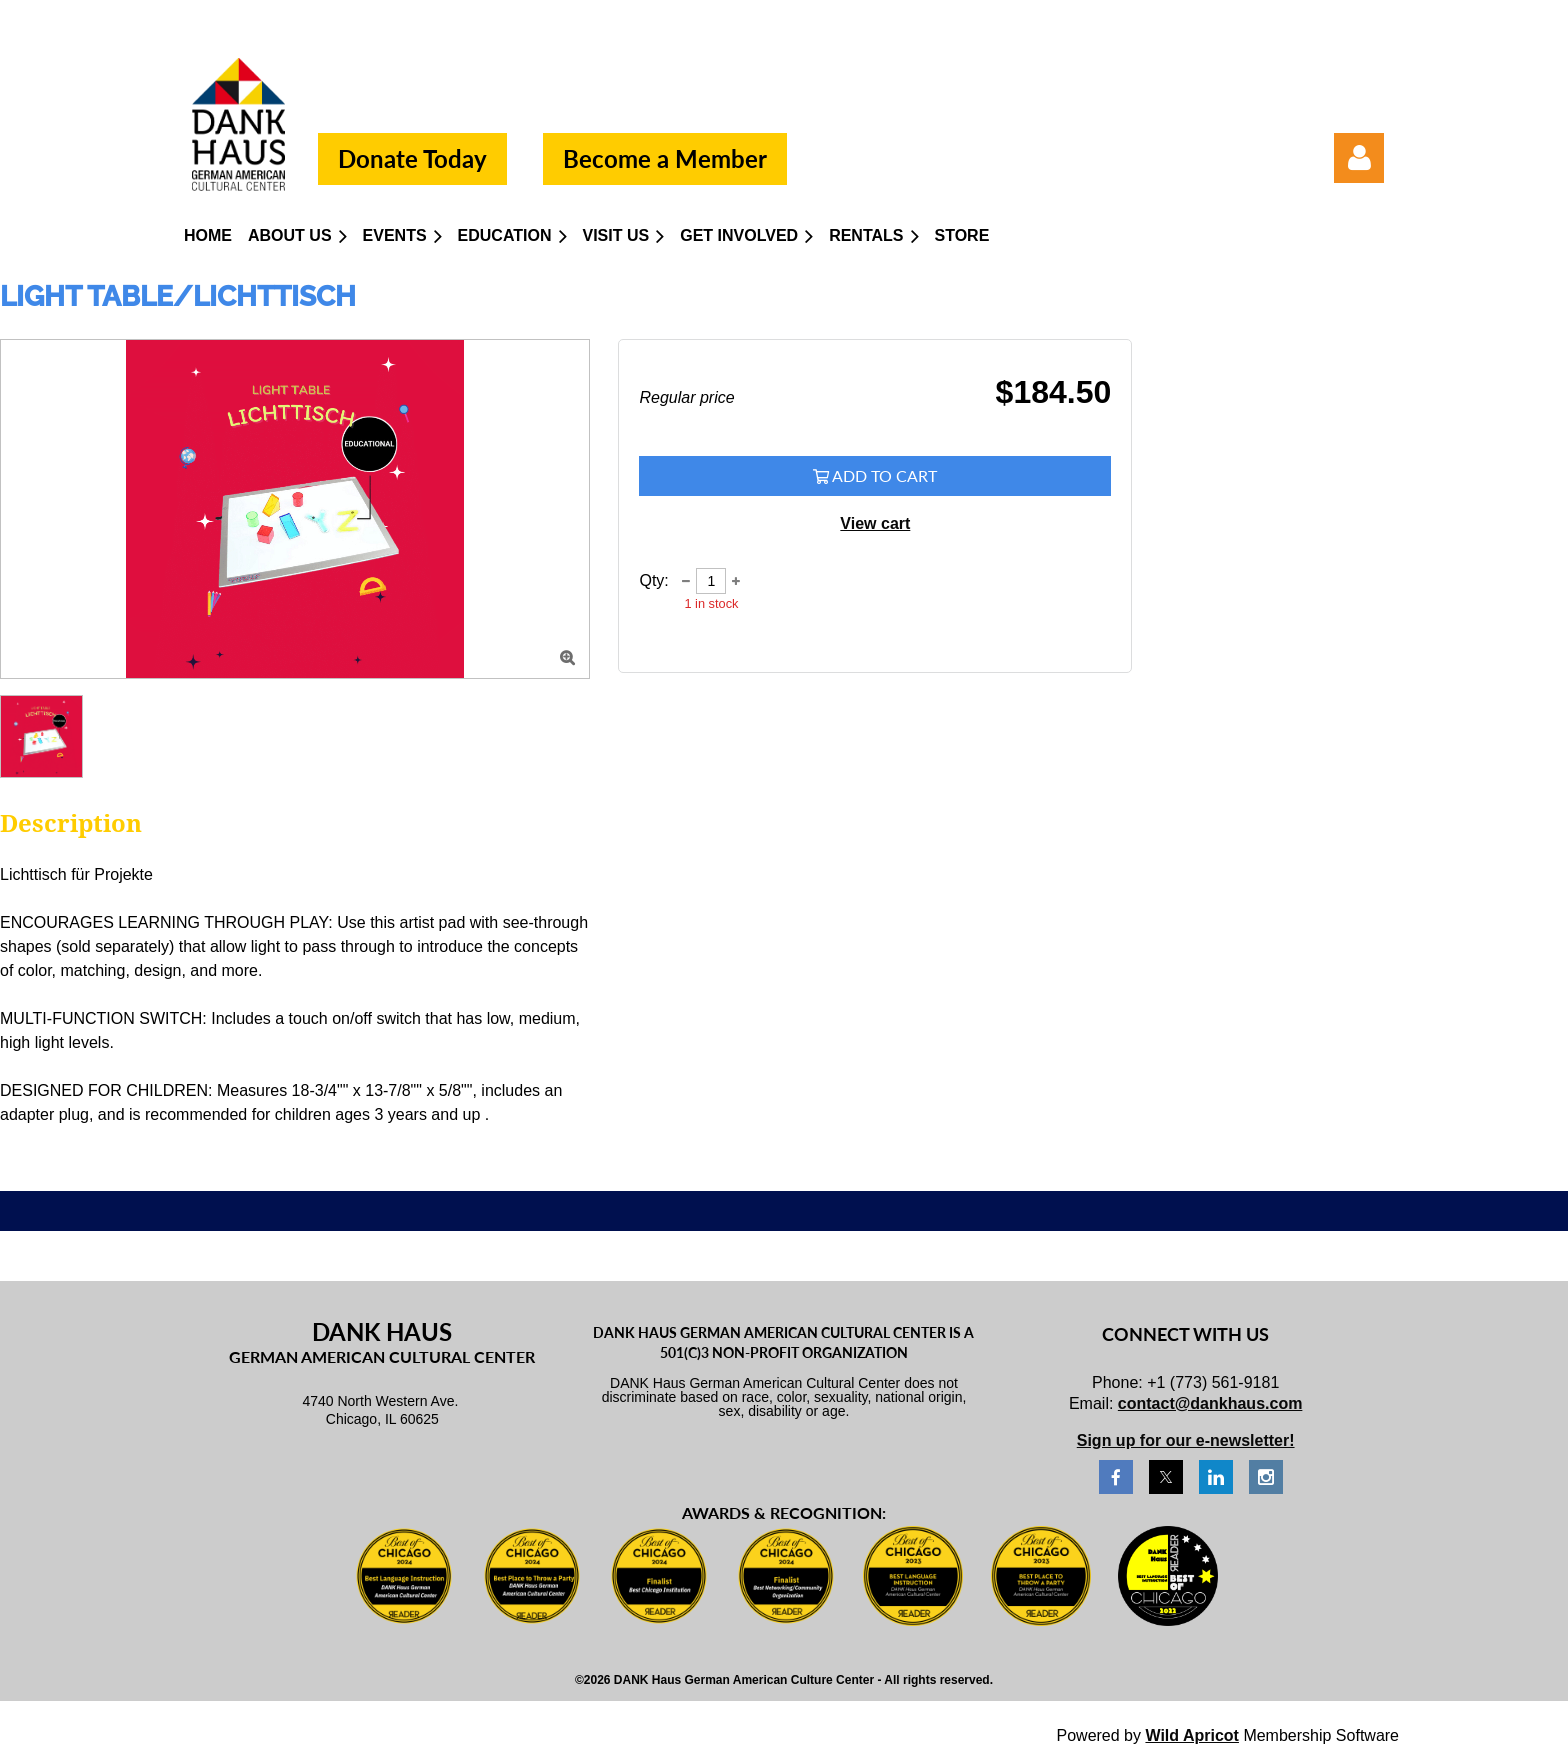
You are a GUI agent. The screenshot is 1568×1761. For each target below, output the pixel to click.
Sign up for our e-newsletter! (1186, 1440)
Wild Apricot (1191, 1735)
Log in (1359, 158)
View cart (875, 523)
